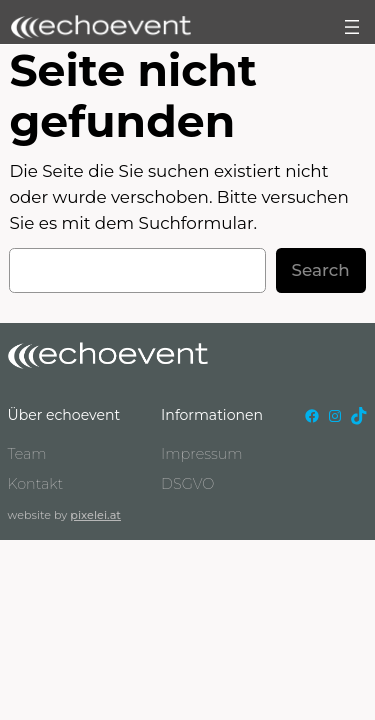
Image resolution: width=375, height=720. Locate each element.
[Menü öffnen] (352, 27)
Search (321, 270)
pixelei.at (95, 515)
